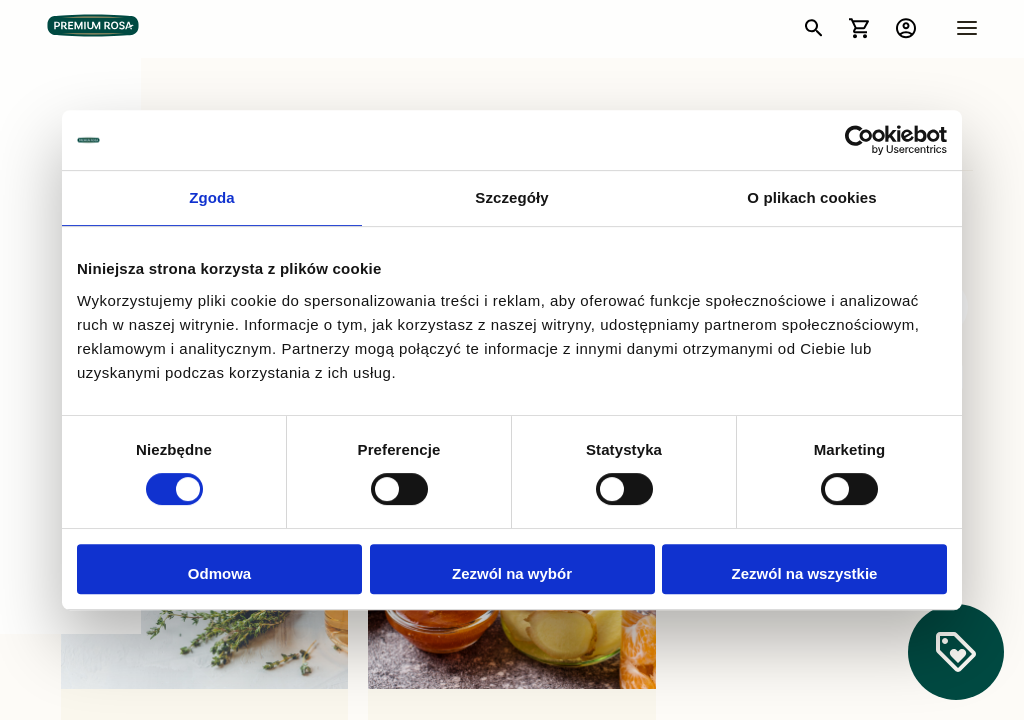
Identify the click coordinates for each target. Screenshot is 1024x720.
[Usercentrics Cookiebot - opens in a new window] (859, 140)
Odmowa (219, 573)
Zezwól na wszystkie (805, 573)
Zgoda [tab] (212, 197)
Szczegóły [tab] (511, 197)
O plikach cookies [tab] (811, 197)
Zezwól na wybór (512, 573)
